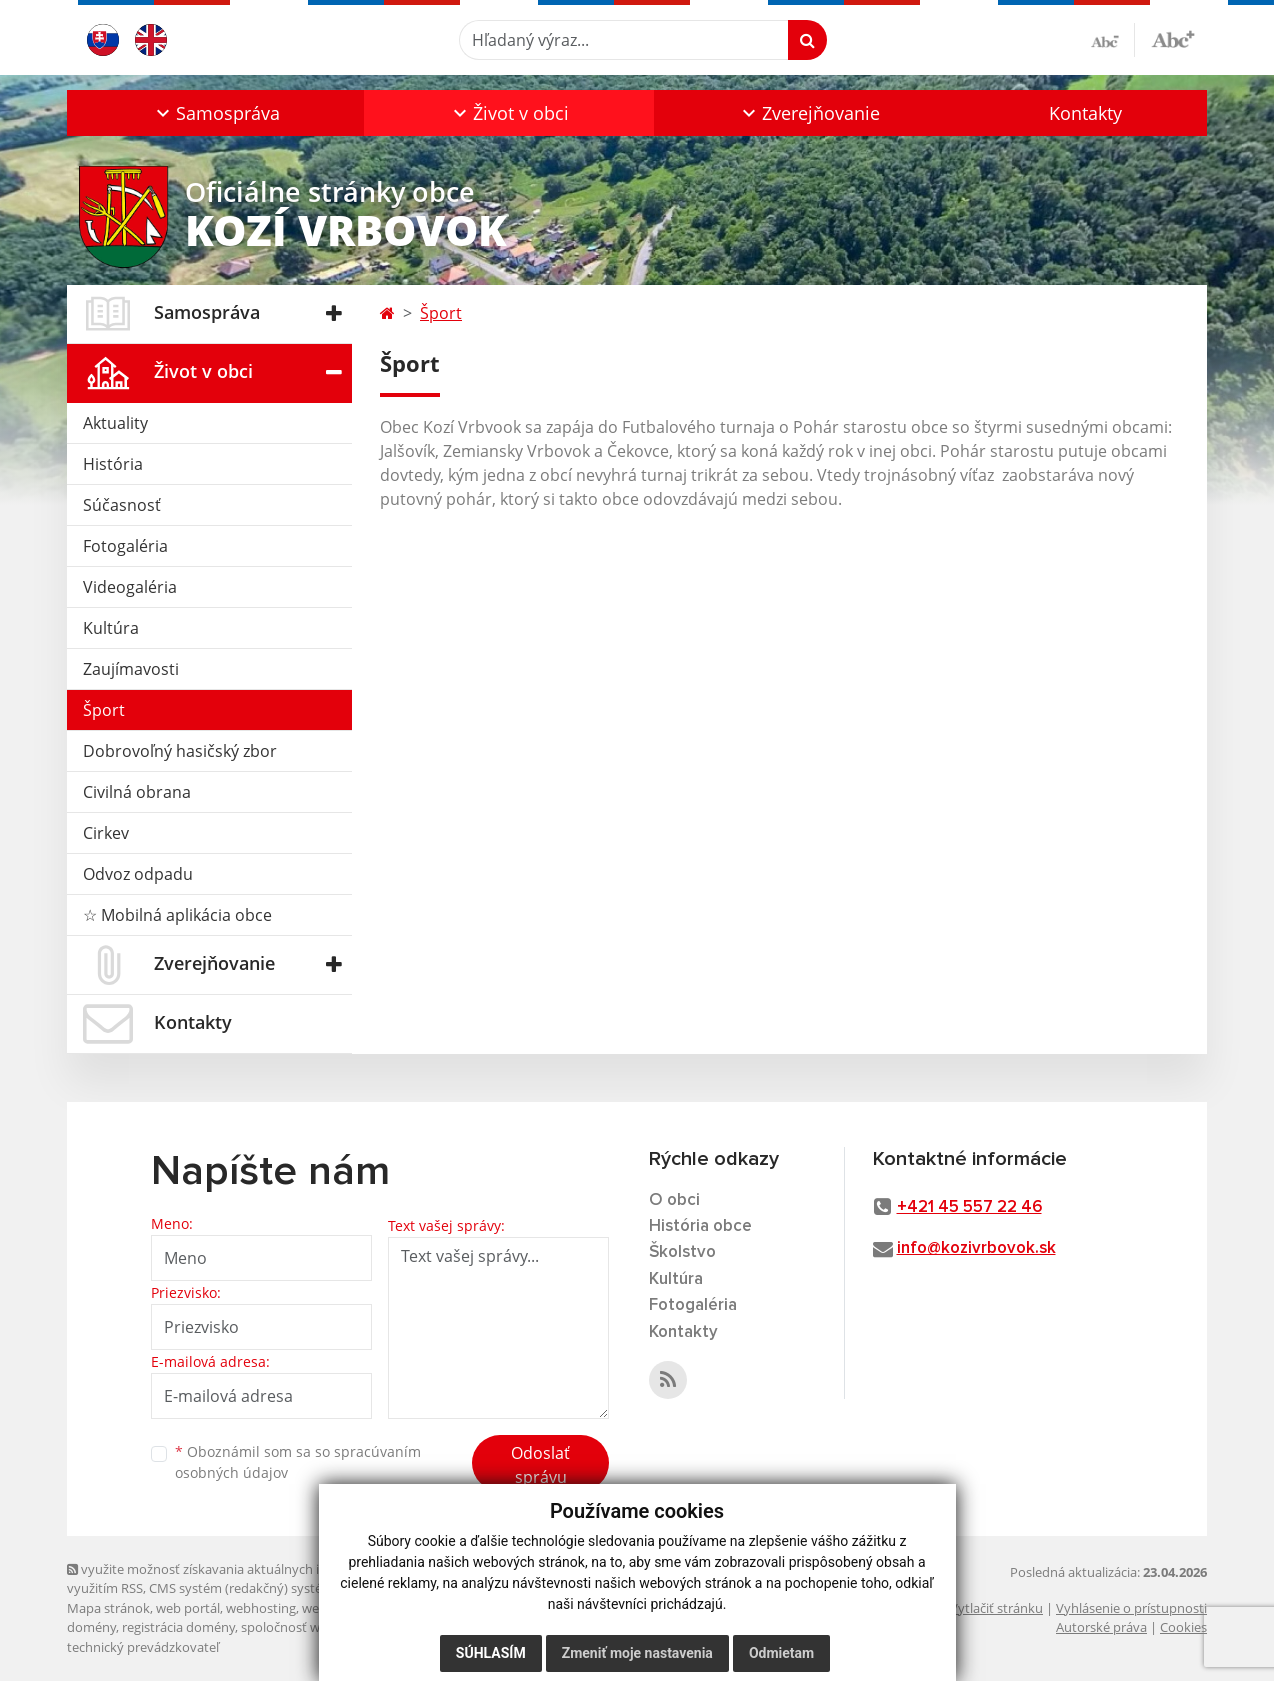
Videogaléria (130, 587)
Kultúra (111, 628)
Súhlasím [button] (491, 1653)
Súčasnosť (122, 505)
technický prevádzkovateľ (143, 1647)
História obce (700, 1226)
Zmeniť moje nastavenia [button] (637, 1653)
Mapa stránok (108, 1608)
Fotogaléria (125, 546)
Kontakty (1085, 113)
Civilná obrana (137, 792)
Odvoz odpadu (138, 874)
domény (91, 1627)
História (113, 464)
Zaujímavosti (131, 669)
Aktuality (115, 423)
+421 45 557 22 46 (969, 1207)
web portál (188, 1608)
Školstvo (682, 1252)
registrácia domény (178, 1627)
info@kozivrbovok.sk (976, 1248)
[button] (215, 113)
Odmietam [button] (781, 1653)
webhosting (261, 1608)
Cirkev (106, 833)
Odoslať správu (540, 1465)
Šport (104, 710)
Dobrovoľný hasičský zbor (180, 751)
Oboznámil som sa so (298, 1462)
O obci (674, 1200)
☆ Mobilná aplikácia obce (177, 915)
